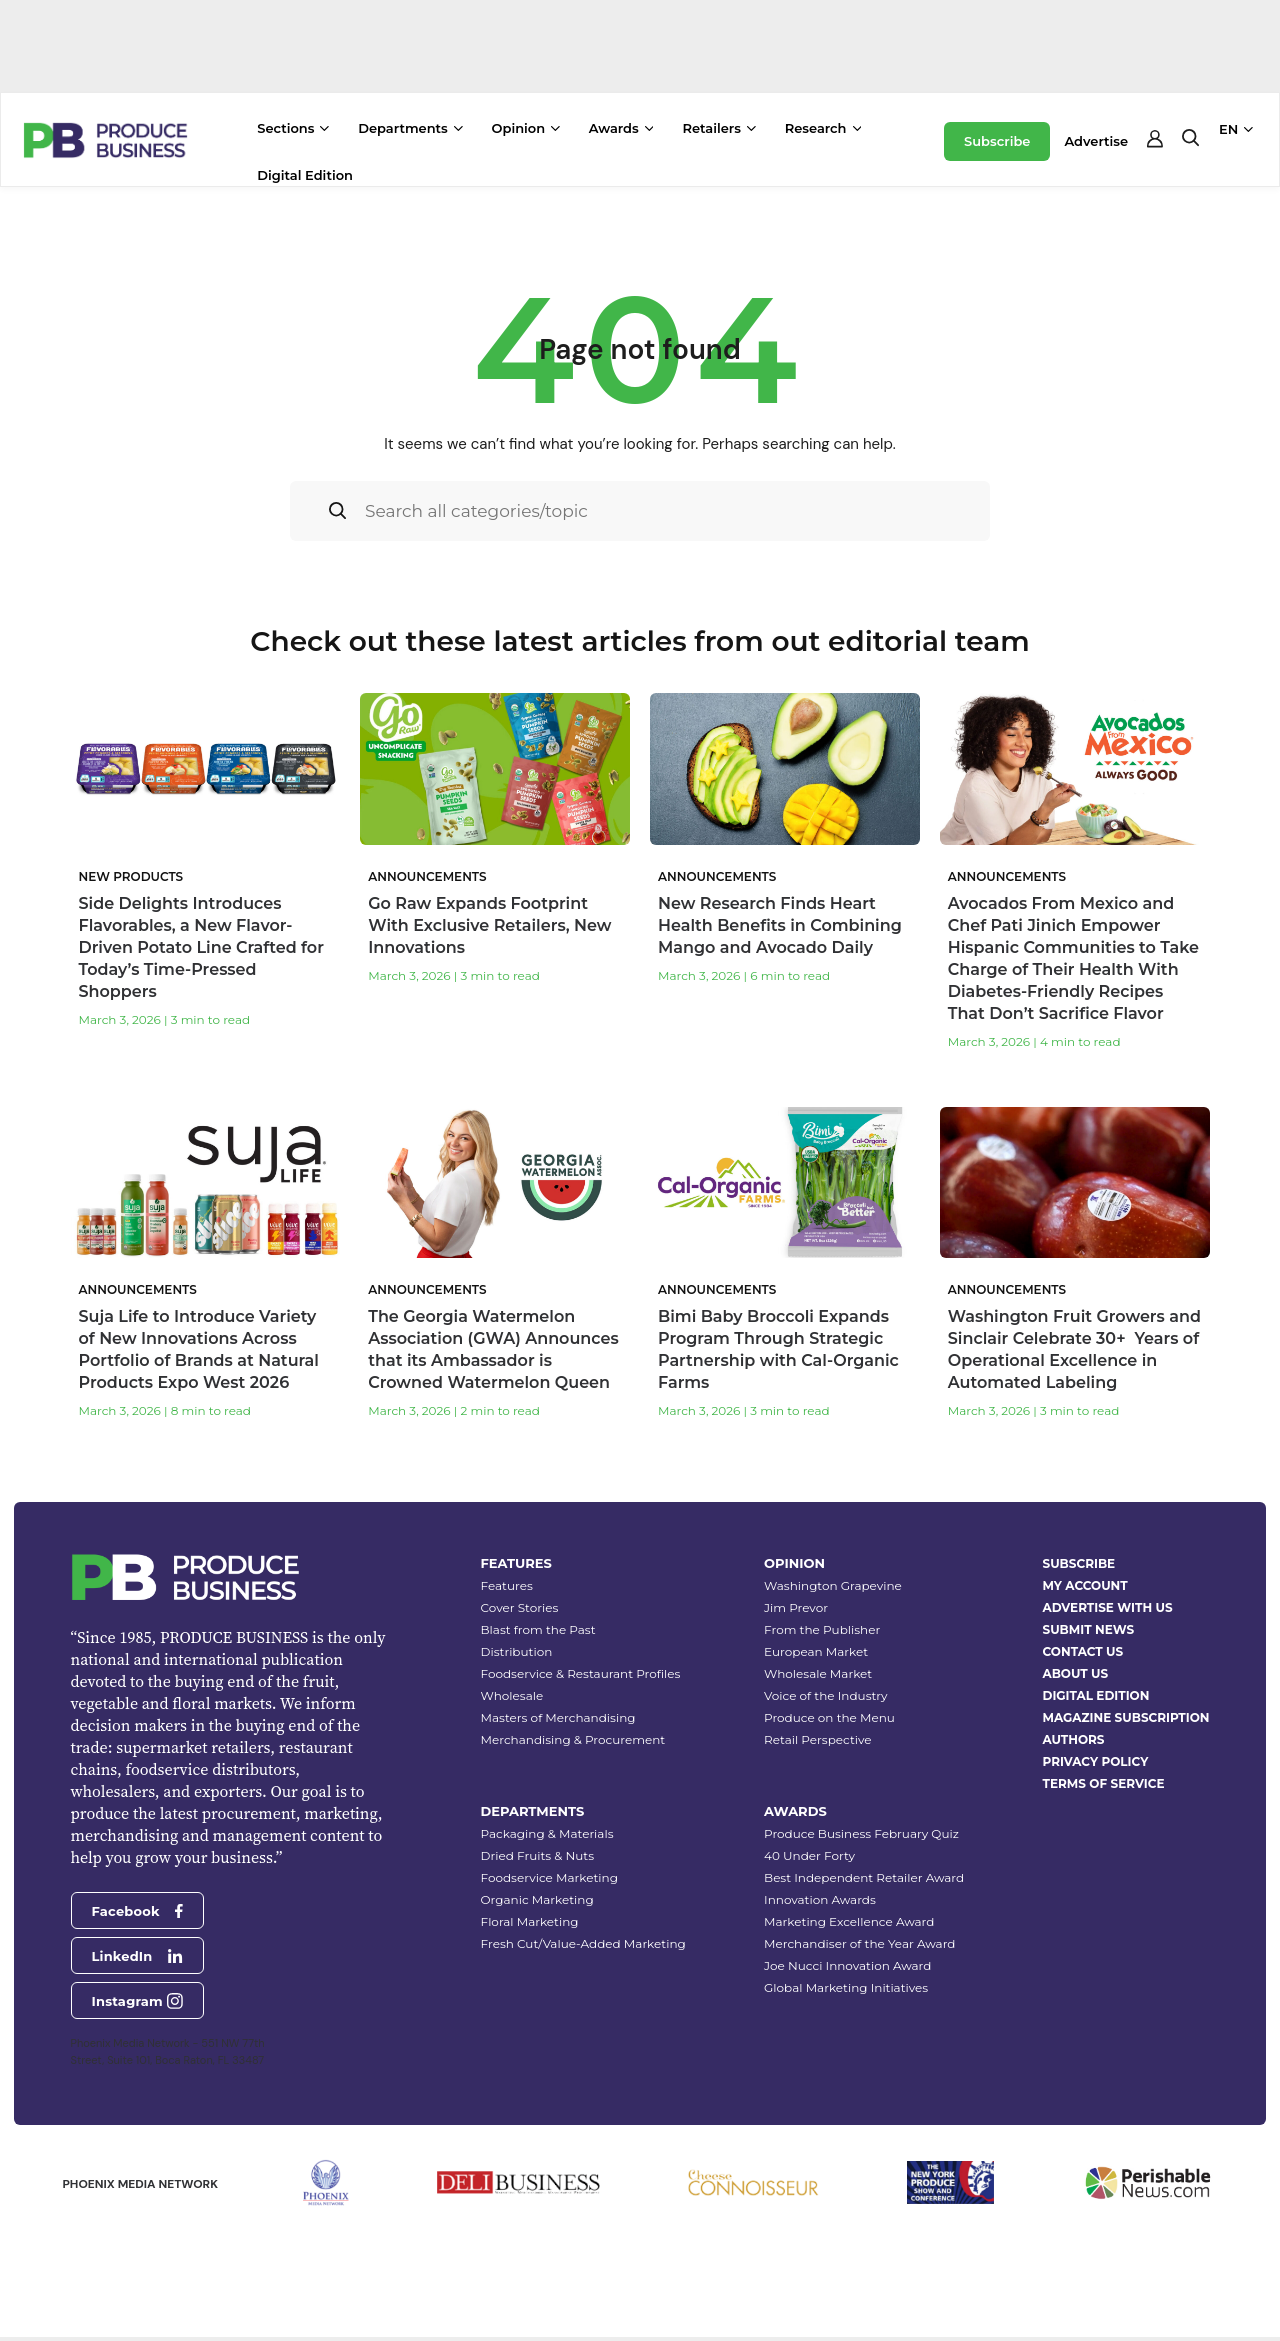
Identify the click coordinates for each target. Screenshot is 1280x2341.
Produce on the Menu (829, 1717)
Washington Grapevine (833, 1585)
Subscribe (997, 141)
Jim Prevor (796, 1607)
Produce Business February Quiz (861, 1833)
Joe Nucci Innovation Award (847, 1965)
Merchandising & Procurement (573, 1739)
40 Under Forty (809, 1855)
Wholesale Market (818, 1673)
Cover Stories (520, 1607)
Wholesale (512, 1695)
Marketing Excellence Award (849, 1921)
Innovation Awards (820, 1899)
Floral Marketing (530, 1921)
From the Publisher (822, 1629)
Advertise (1096, 141)
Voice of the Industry (826, 1695)
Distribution (517, 1651)
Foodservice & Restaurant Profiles (581, 1673)
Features (507, 1585)
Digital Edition (305, 175)
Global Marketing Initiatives (846, 1987)
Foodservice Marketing (549, 1877)
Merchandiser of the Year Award (859, 1943)
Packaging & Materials (547, 1833)
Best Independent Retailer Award (864, 1877)
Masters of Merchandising (558, 1717)
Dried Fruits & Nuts (537, 1855)
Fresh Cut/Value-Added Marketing (583, 1943)
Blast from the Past (538, 1629)
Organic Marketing (537, 1899)
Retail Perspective (817, 1739)
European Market (816, 1651)
